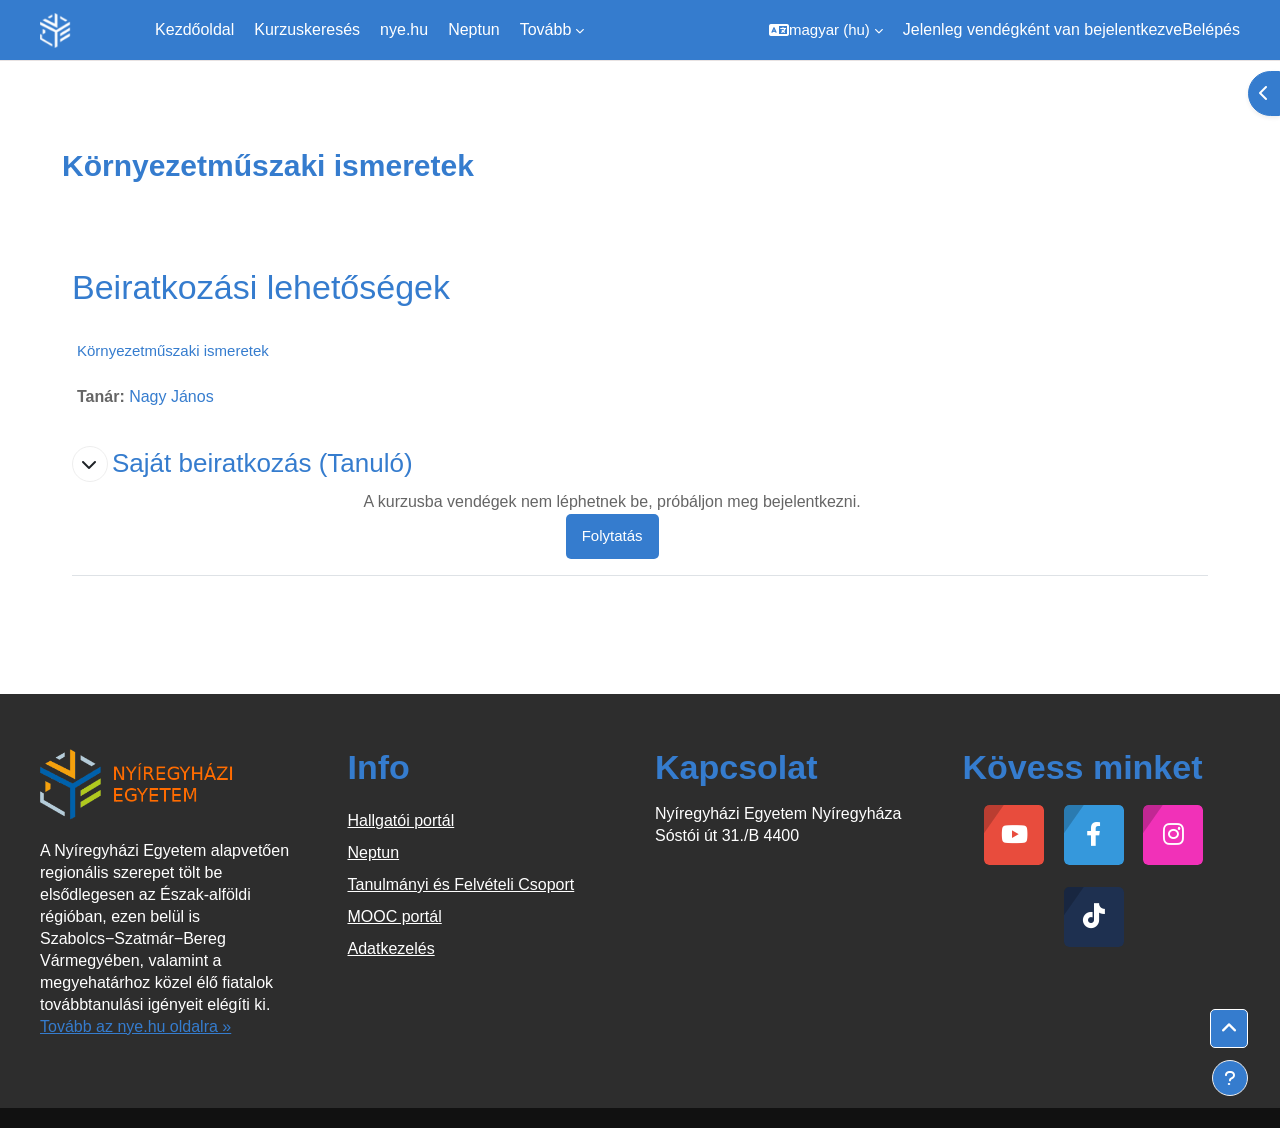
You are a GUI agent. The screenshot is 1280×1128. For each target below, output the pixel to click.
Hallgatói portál (401, 820)
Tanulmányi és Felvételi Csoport (461, 884)
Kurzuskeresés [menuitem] (307, 29)
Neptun (374, 852)
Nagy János (171, 396)
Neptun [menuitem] (474, 29)
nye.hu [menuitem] (404, 29)
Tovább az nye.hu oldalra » (135, 1026)
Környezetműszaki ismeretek (173, 350)
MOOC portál (395, 916)
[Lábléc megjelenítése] (1230, 1078)
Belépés (1211, 29)
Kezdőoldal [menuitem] (194, 29)
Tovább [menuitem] (546, 29)
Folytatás (612, 535)
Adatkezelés (391, 948)
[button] (826, 30)
